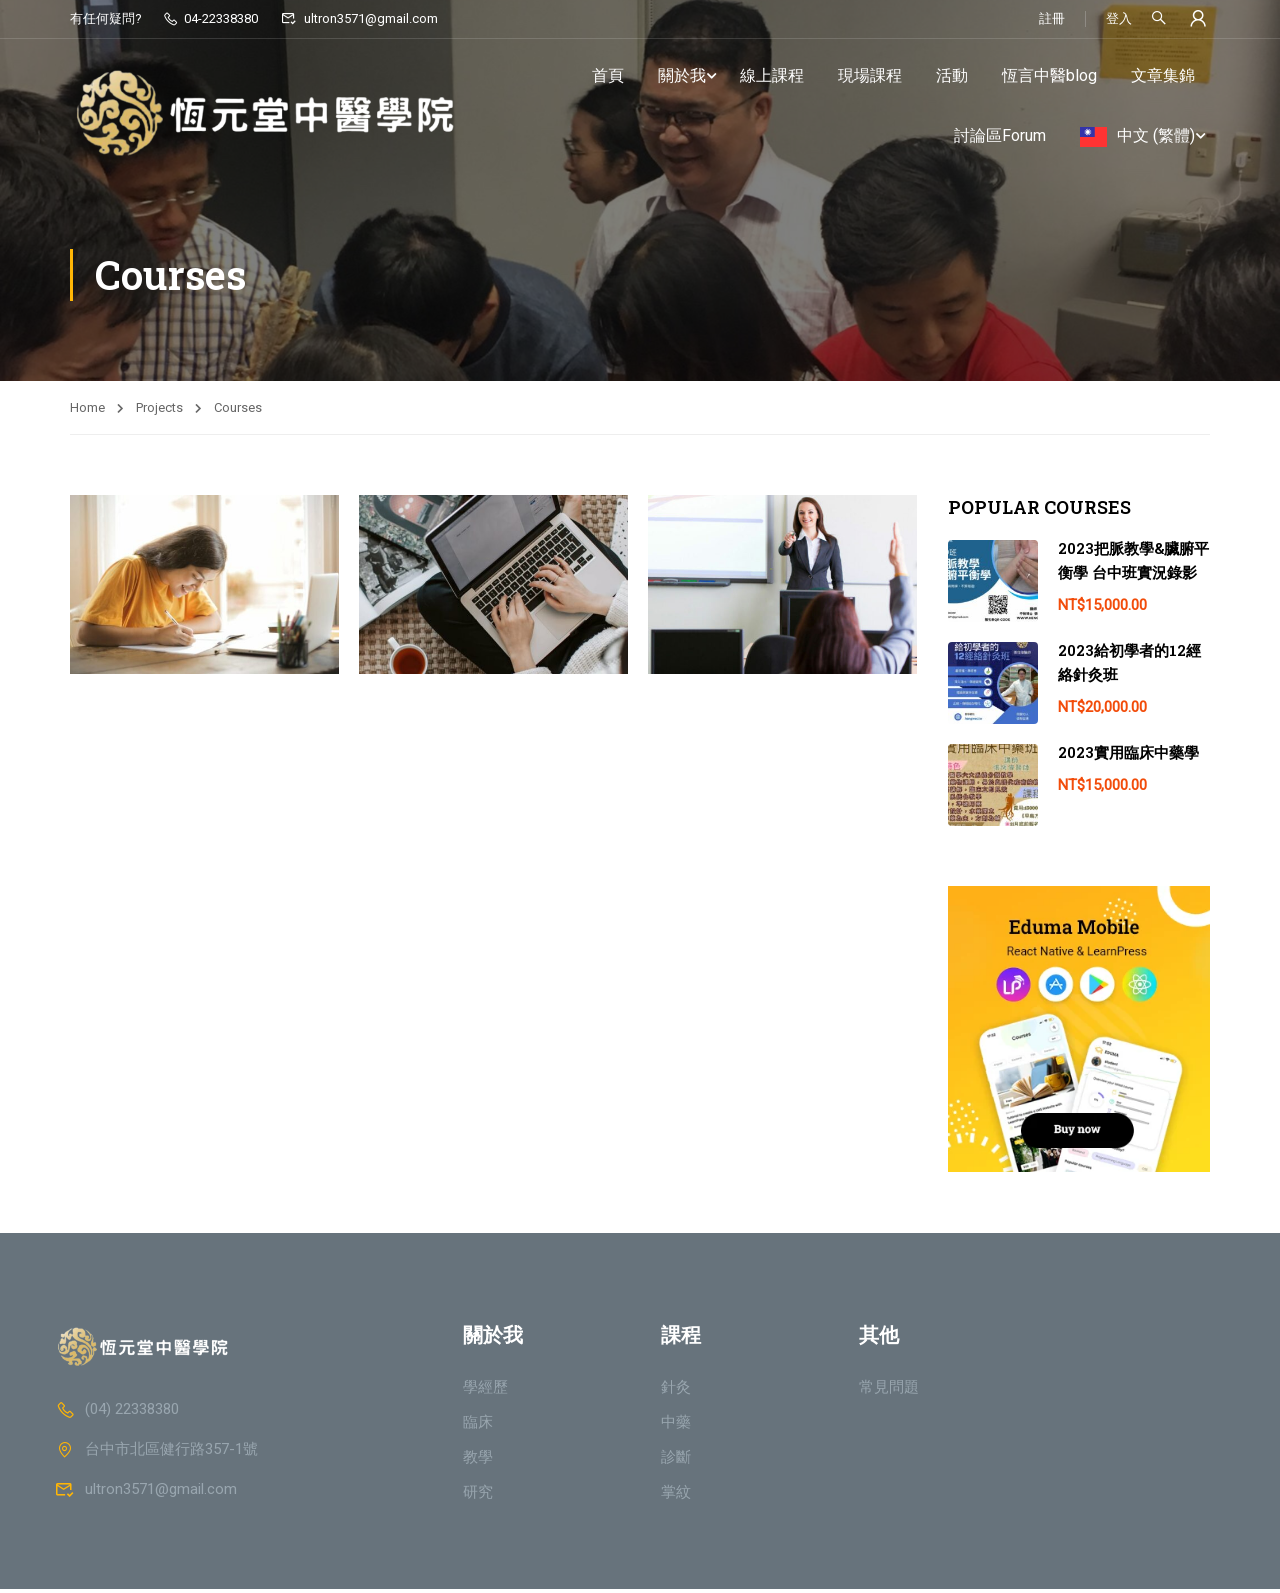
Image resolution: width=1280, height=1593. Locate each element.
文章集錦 (1163, 75)
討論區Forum (1000, 135)
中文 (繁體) (1156, 135)
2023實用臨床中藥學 (1128, 756)
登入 (1119, 18)
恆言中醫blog (1049, 75)
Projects (159, 411)
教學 (478, 1461)
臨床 (478, 1426)
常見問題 (889, 1391)
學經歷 (485, 1391)
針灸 (676, 1391)
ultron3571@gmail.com (359, 18)
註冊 (1052, 18)
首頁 (608, 75)
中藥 (676, 1426)
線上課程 (772, 75)
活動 (952, 75)
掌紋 (676, 1496)
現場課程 (870, 75)
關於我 (682, 75)
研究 (478, 1496)
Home (87, 411)
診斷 (676, 1461)
